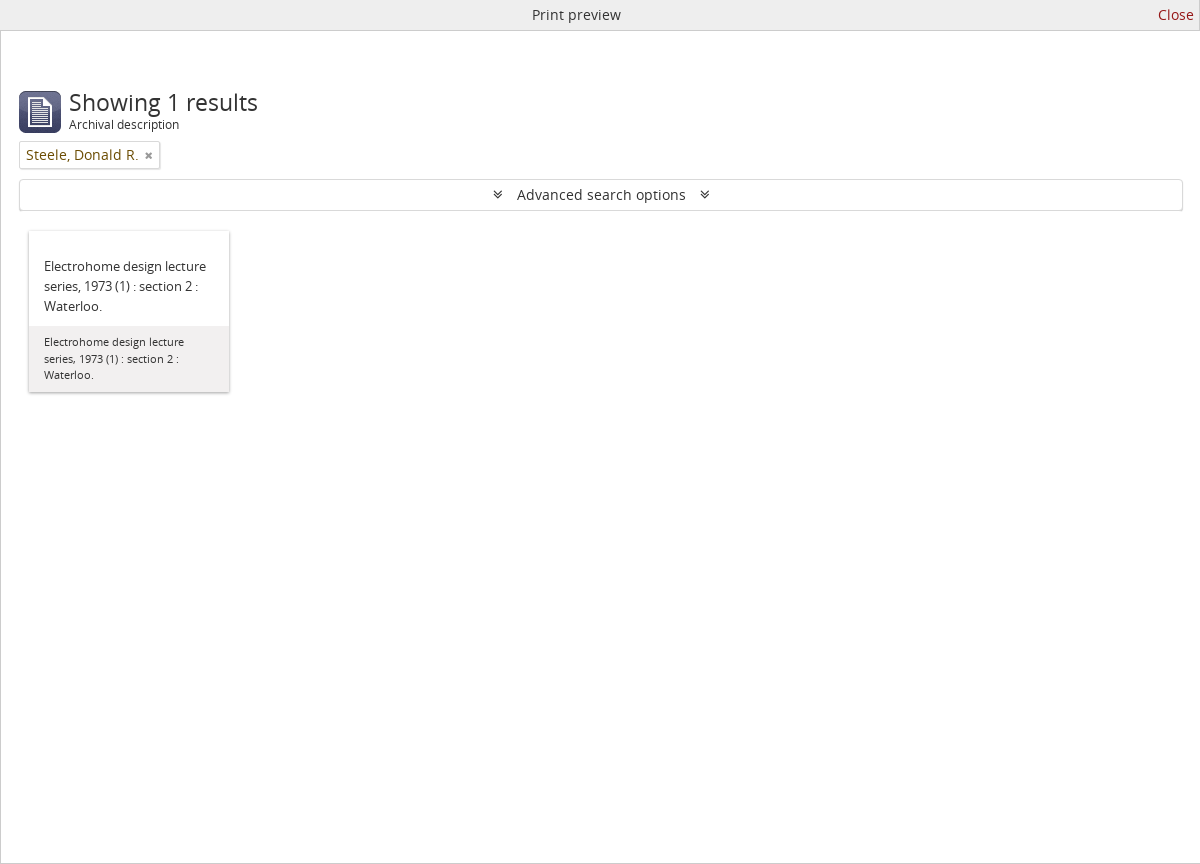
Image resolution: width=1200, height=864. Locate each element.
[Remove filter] (149, 155)
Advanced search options (601, 194)
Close (1176, 14)
